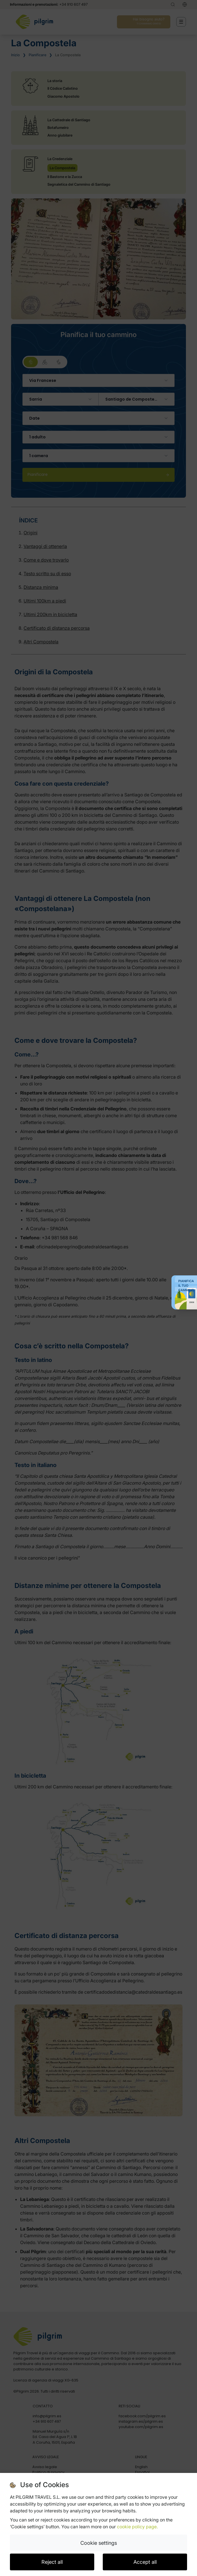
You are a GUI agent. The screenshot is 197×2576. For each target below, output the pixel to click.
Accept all (145, 2562)
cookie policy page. (137, 2526)
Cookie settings (98, 2543)
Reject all (52, 2562)
